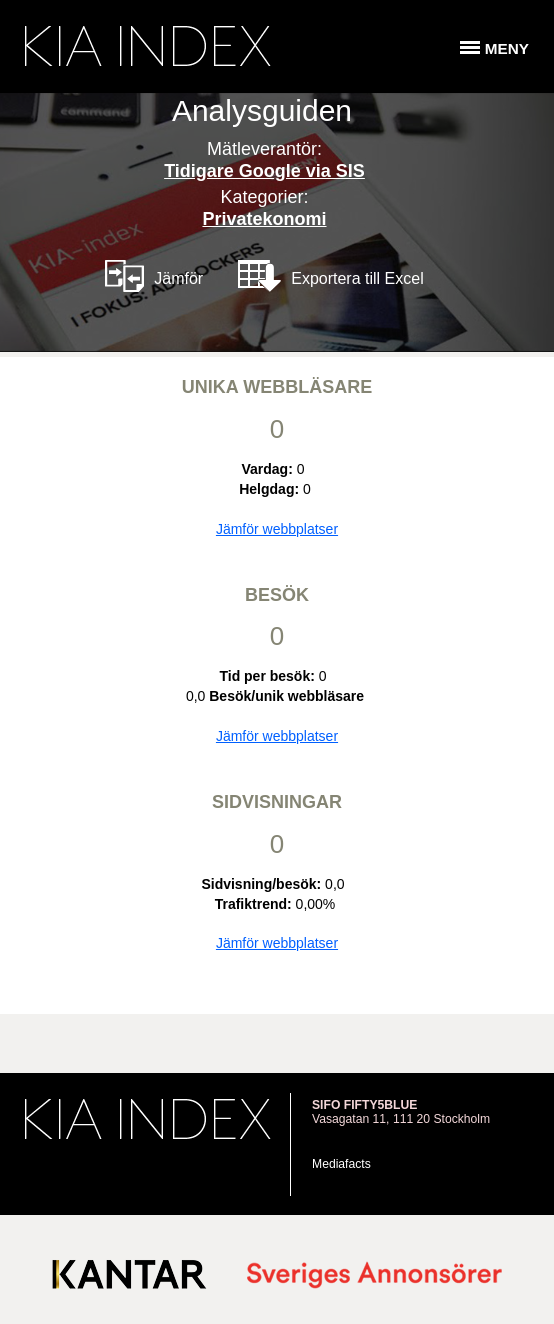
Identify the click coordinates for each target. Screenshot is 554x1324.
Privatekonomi (264, 219)
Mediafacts (341, 1164)
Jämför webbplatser (277, 529)
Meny (507, 48)
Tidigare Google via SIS (264, 171)
